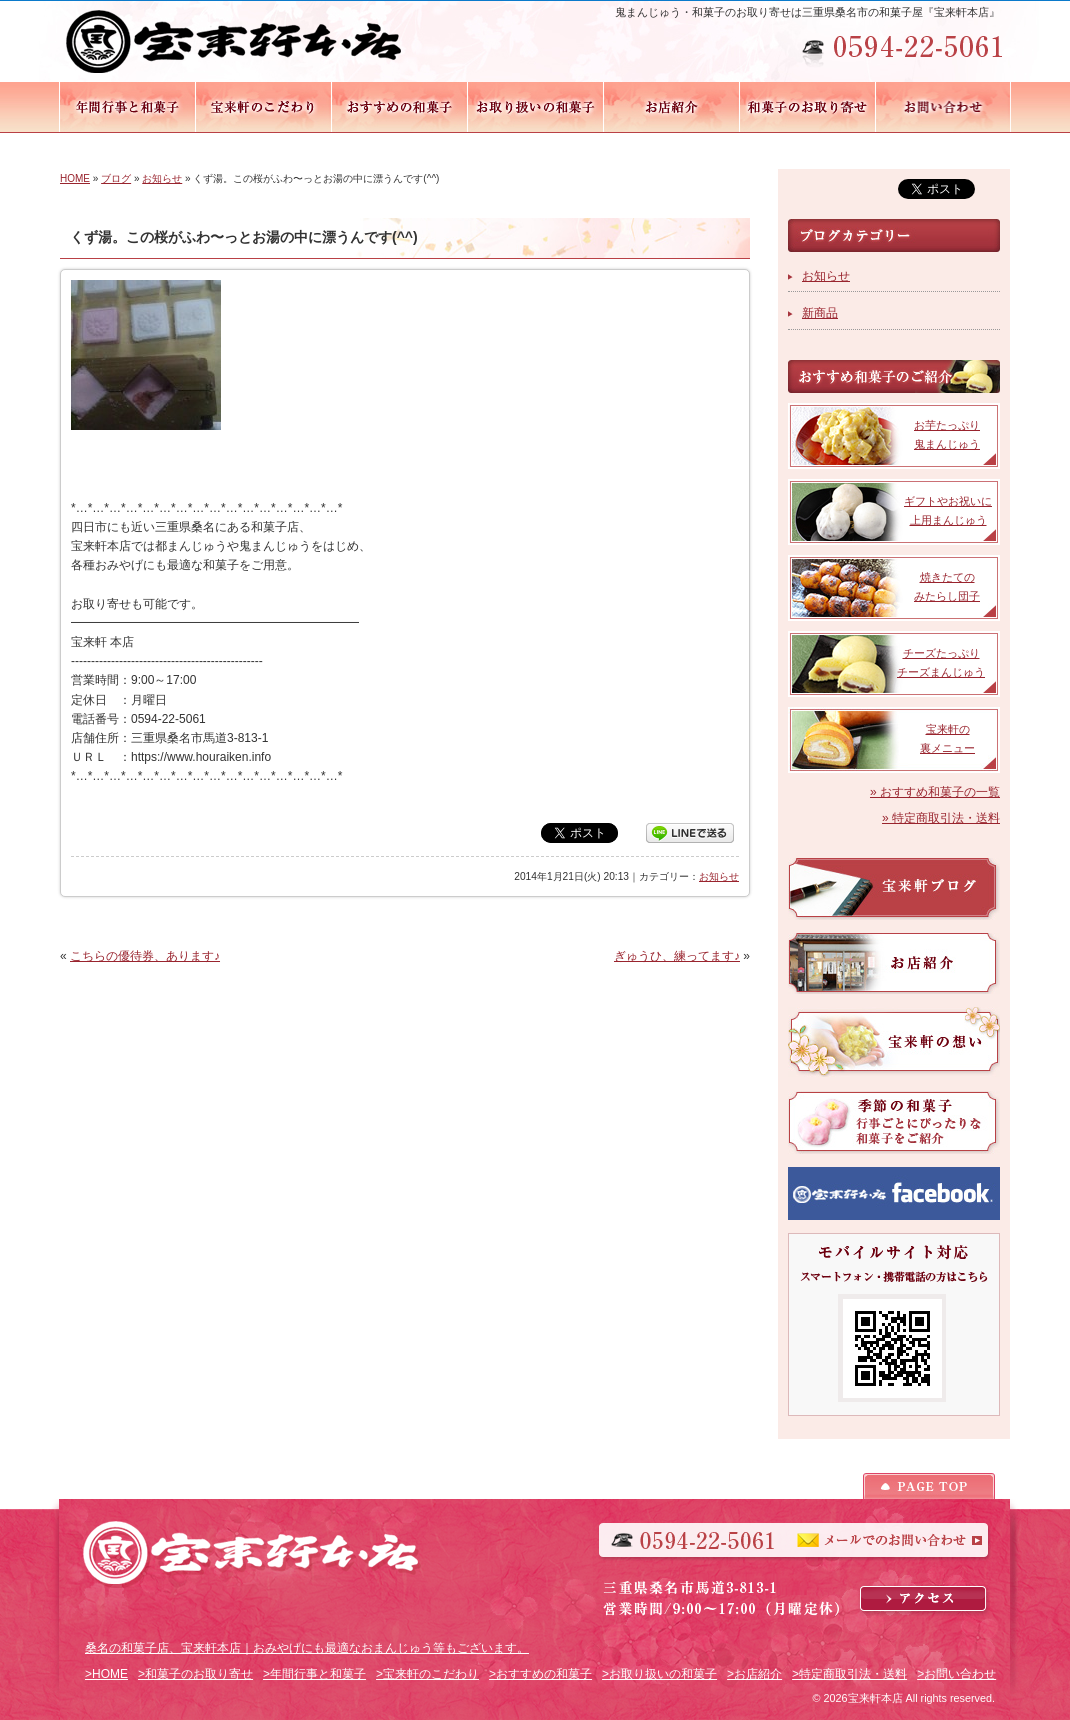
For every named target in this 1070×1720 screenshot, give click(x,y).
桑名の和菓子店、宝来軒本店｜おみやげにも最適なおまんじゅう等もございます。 (307, 1648)
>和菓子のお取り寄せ (195, 1674)
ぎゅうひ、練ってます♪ (677, 956)
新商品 (820, 313)
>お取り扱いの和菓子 (659, 1674)
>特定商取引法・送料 (849, 1674)
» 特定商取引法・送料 (941, 818)
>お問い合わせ (956, 1674)
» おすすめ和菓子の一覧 (935, 792)
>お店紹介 (754, 1674)
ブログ (116, 178)
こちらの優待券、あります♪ (145, 956)
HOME (75, 178)
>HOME (106, 1674)
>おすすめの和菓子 (540, 1674)
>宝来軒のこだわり (427, 1674)
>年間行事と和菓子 (314, 1674)
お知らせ (162, 178)
